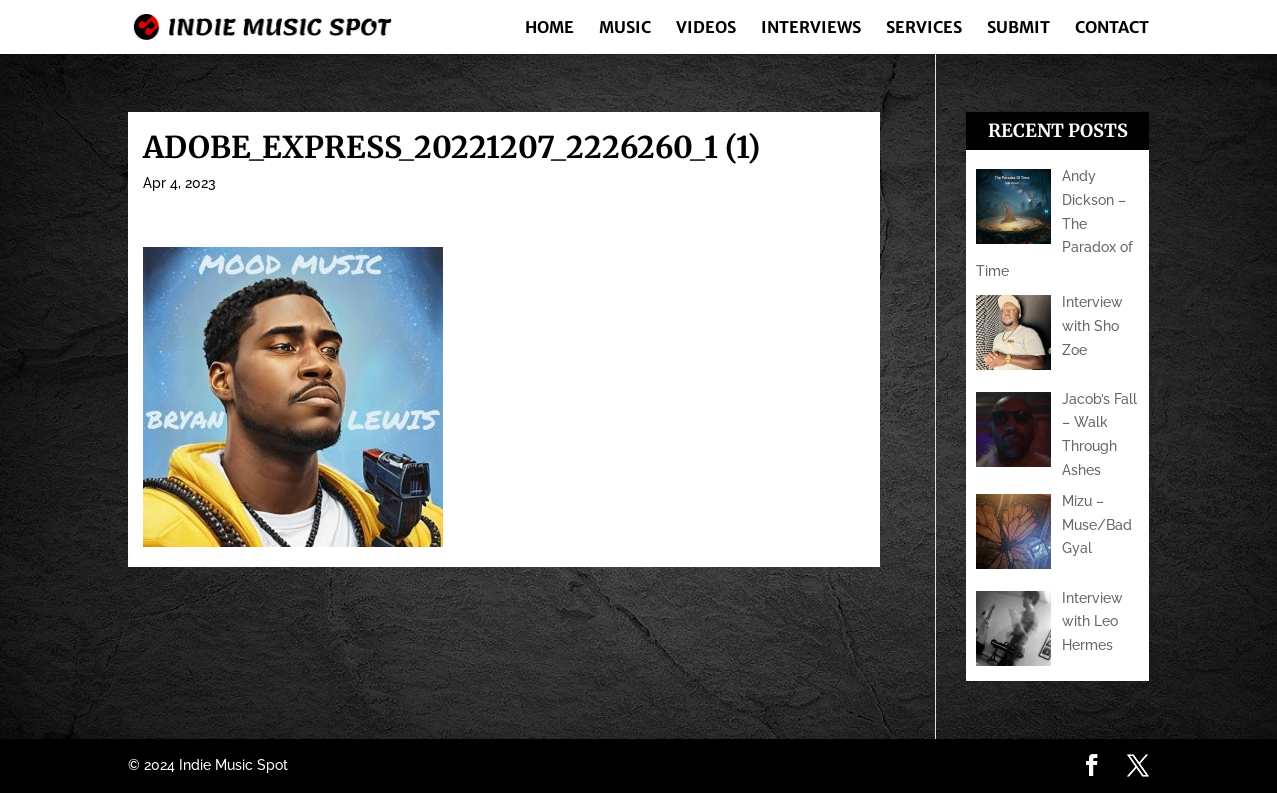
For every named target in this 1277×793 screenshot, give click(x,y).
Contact (1112, 28)
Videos (706, 28)
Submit (1018, 28)
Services (924, 28)
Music (625, 28)
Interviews (811, 28)
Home (549, 28)
